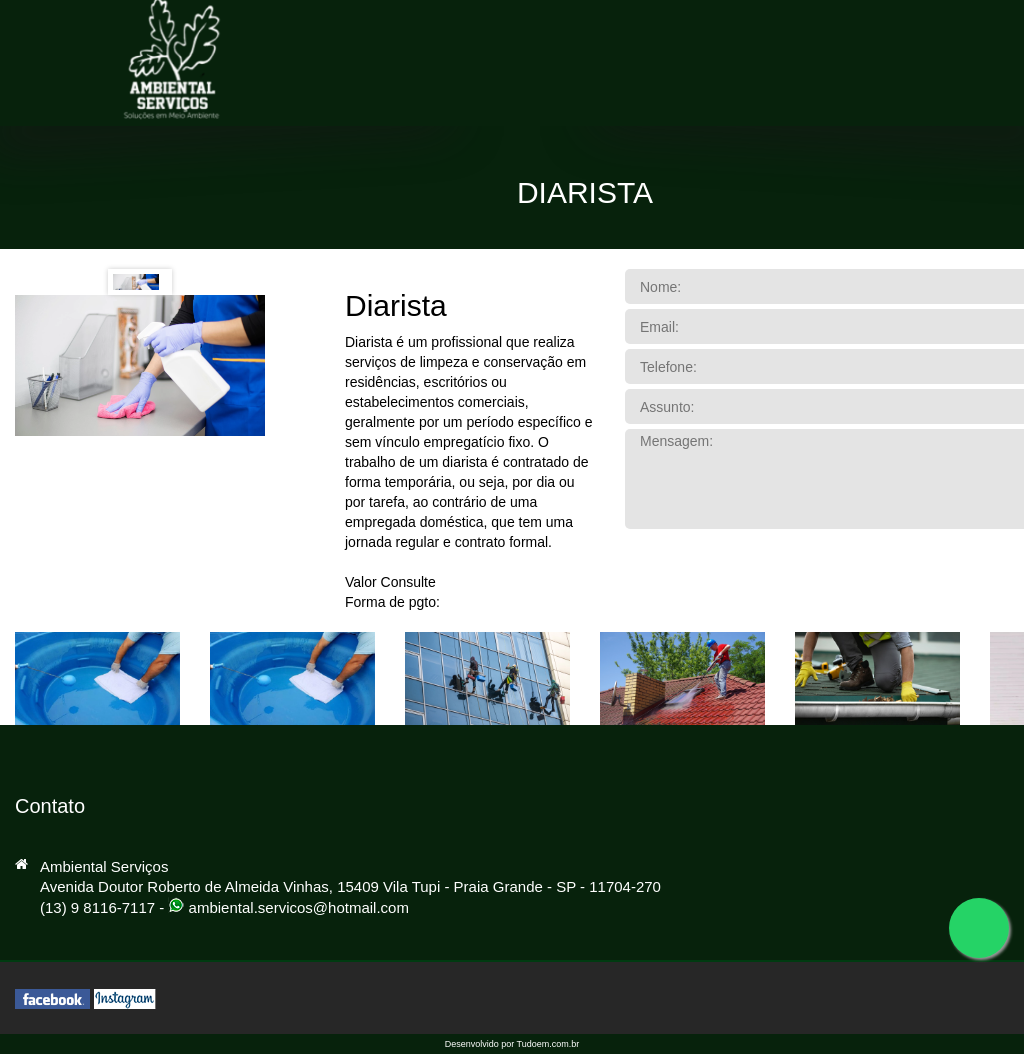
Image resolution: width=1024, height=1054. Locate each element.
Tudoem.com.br (548, 1044)
